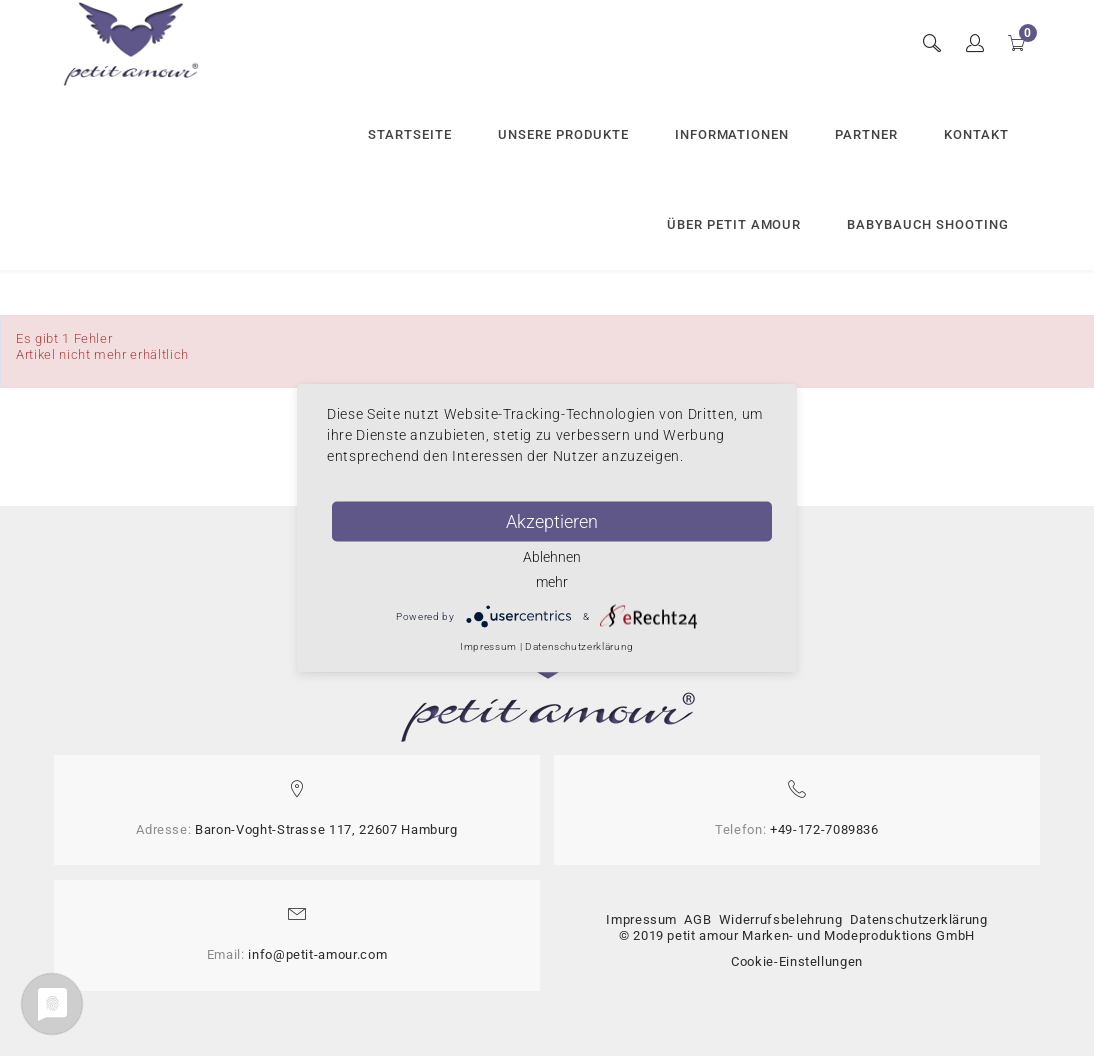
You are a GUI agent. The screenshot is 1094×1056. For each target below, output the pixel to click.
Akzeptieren (552, 521)
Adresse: (163, 829)
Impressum (641, 919)
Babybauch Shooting (928, 224)
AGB (697, 919)
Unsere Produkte (563, 134)
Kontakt (976, 134)
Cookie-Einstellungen (797, 961)
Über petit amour (734, 224)
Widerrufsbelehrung (781, 919)
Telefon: (740, 829)
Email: (226, 954)
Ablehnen (552, 557)
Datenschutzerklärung (919, 919)
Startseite (410, 134)
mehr (552, 582)
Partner (866, 134)
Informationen (732, 134)
